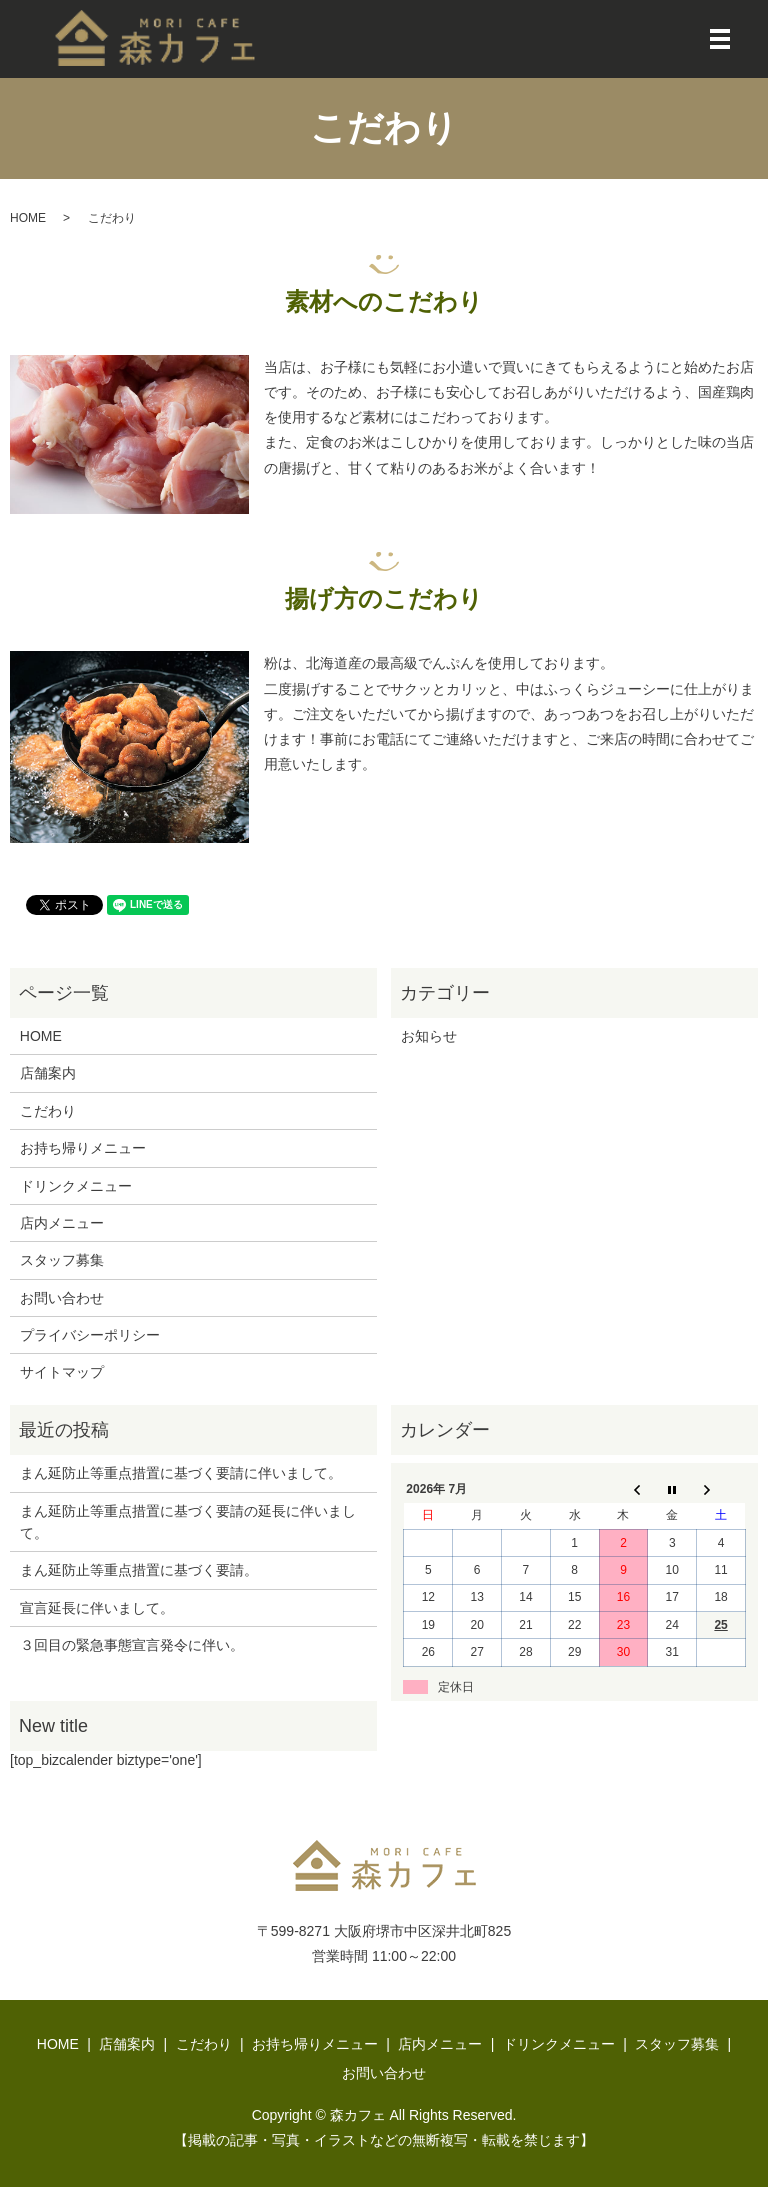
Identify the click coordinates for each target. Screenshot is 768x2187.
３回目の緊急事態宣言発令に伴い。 (132, 1645)
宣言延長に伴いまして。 (97, 1608)
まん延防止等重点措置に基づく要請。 (139, 1570)
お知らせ (429, 1036)
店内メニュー (62, 1223)
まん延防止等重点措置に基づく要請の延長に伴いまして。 (188, 1522)
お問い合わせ (62, 1298)
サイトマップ (62, 1372)
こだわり (48, 1111)
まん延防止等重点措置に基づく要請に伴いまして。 (181, 1473)
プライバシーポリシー (90, 1335)
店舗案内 (48, 1073)
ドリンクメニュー (76, 1186)
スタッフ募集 (62, 1260)
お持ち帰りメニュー (83, 1148)
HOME (28, 218)
